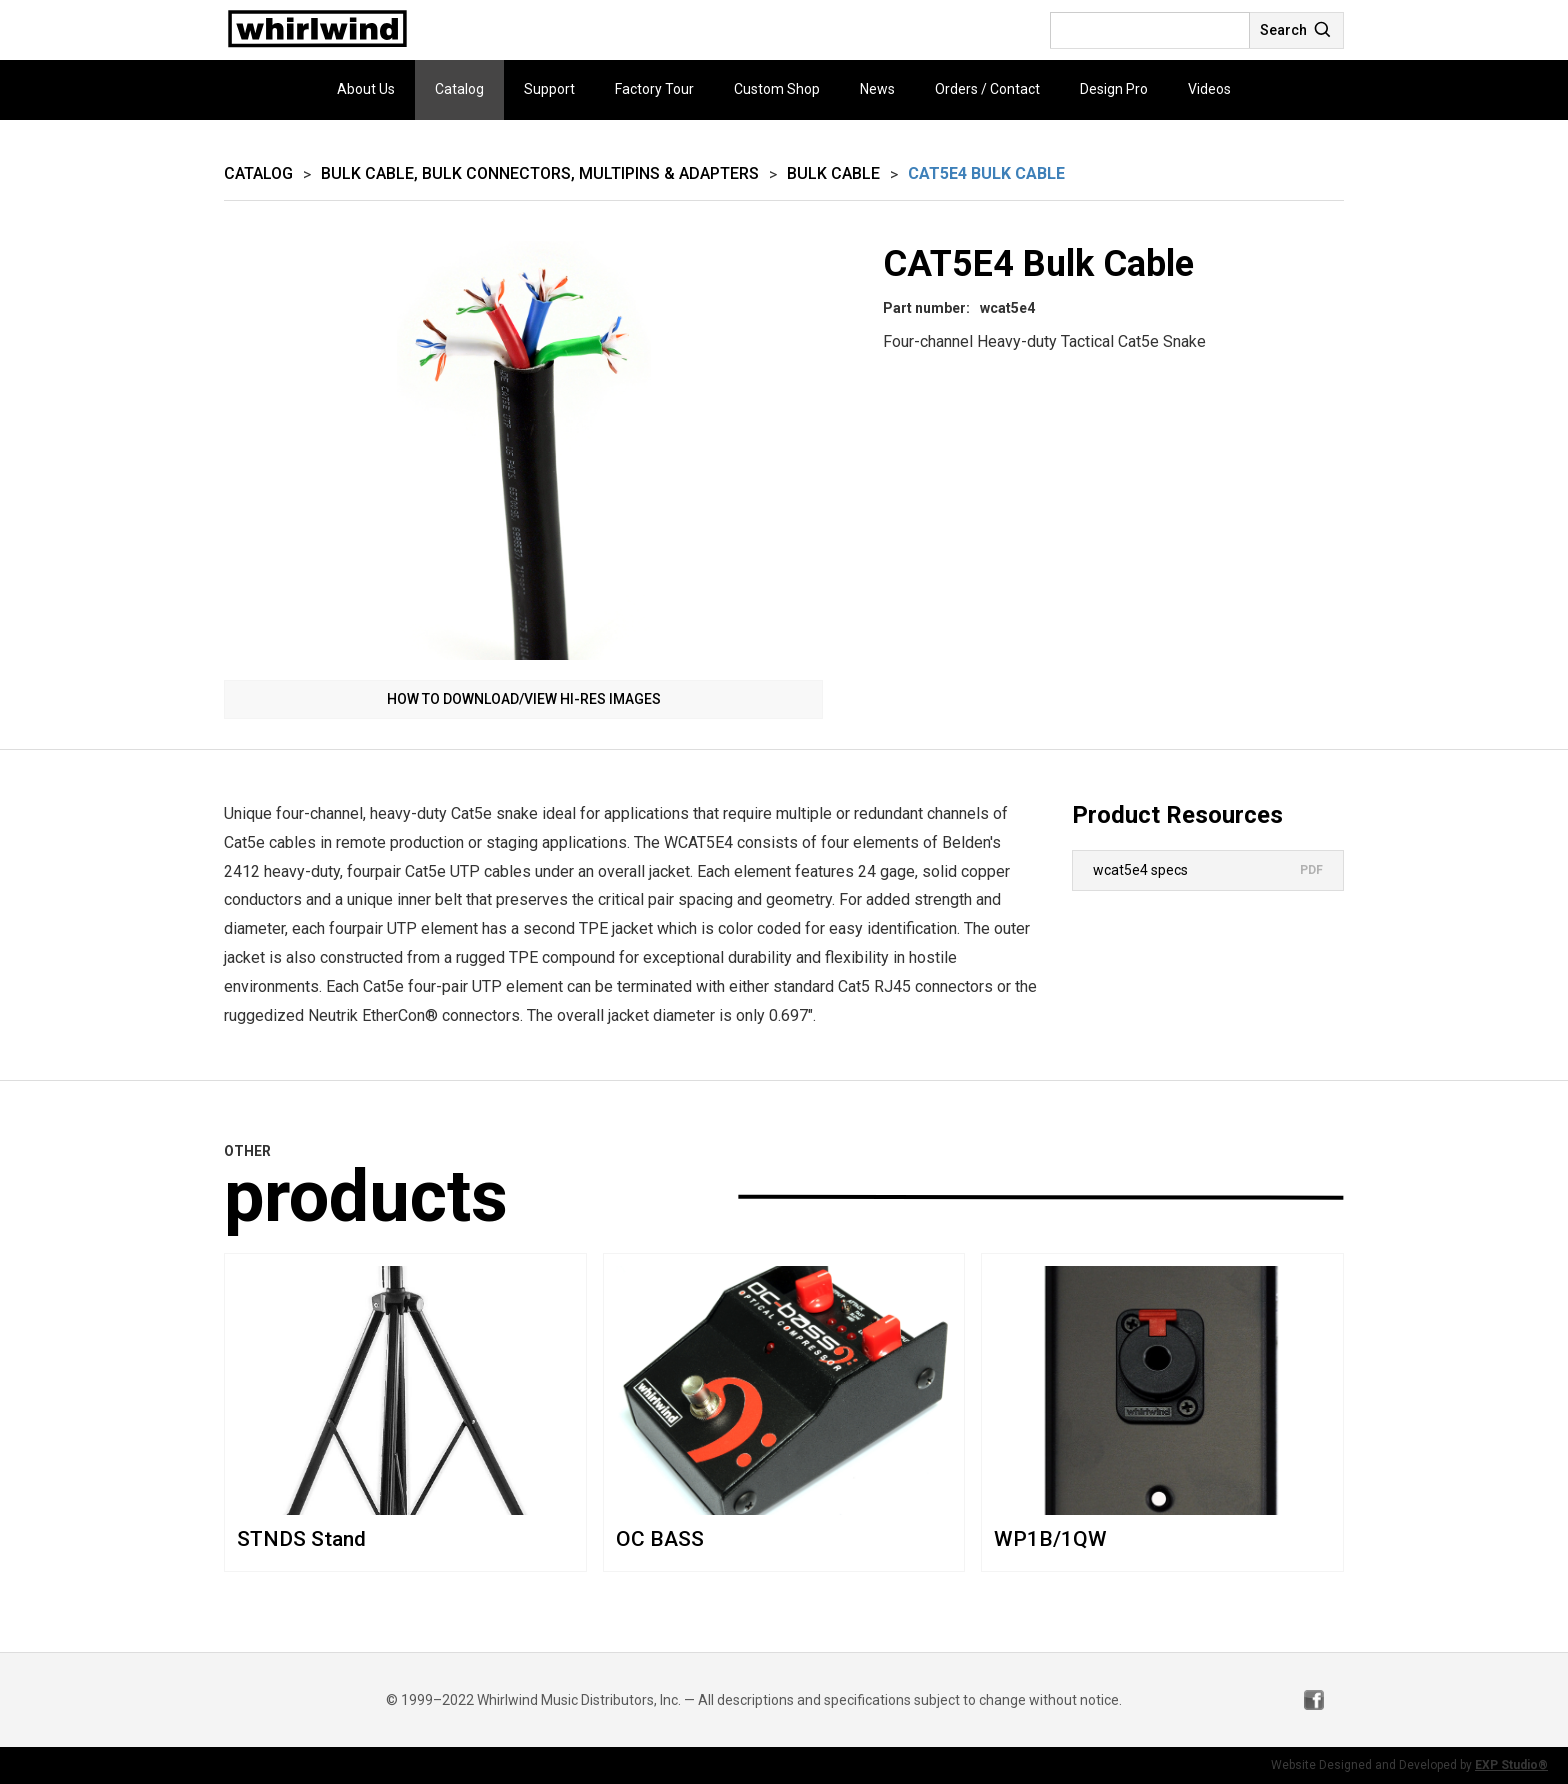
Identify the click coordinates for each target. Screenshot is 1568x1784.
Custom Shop (777, 89)
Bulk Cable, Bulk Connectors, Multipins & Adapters (540, 173)
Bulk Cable (833, 173)
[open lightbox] (523, 450)
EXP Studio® (1511, 1765)
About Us (366, 89)
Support (549, 89)
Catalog (459, 89)
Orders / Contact (987, 89)
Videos (1209, 89)
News (877, 89)
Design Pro (1114, 89)
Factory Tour (654, 89)
